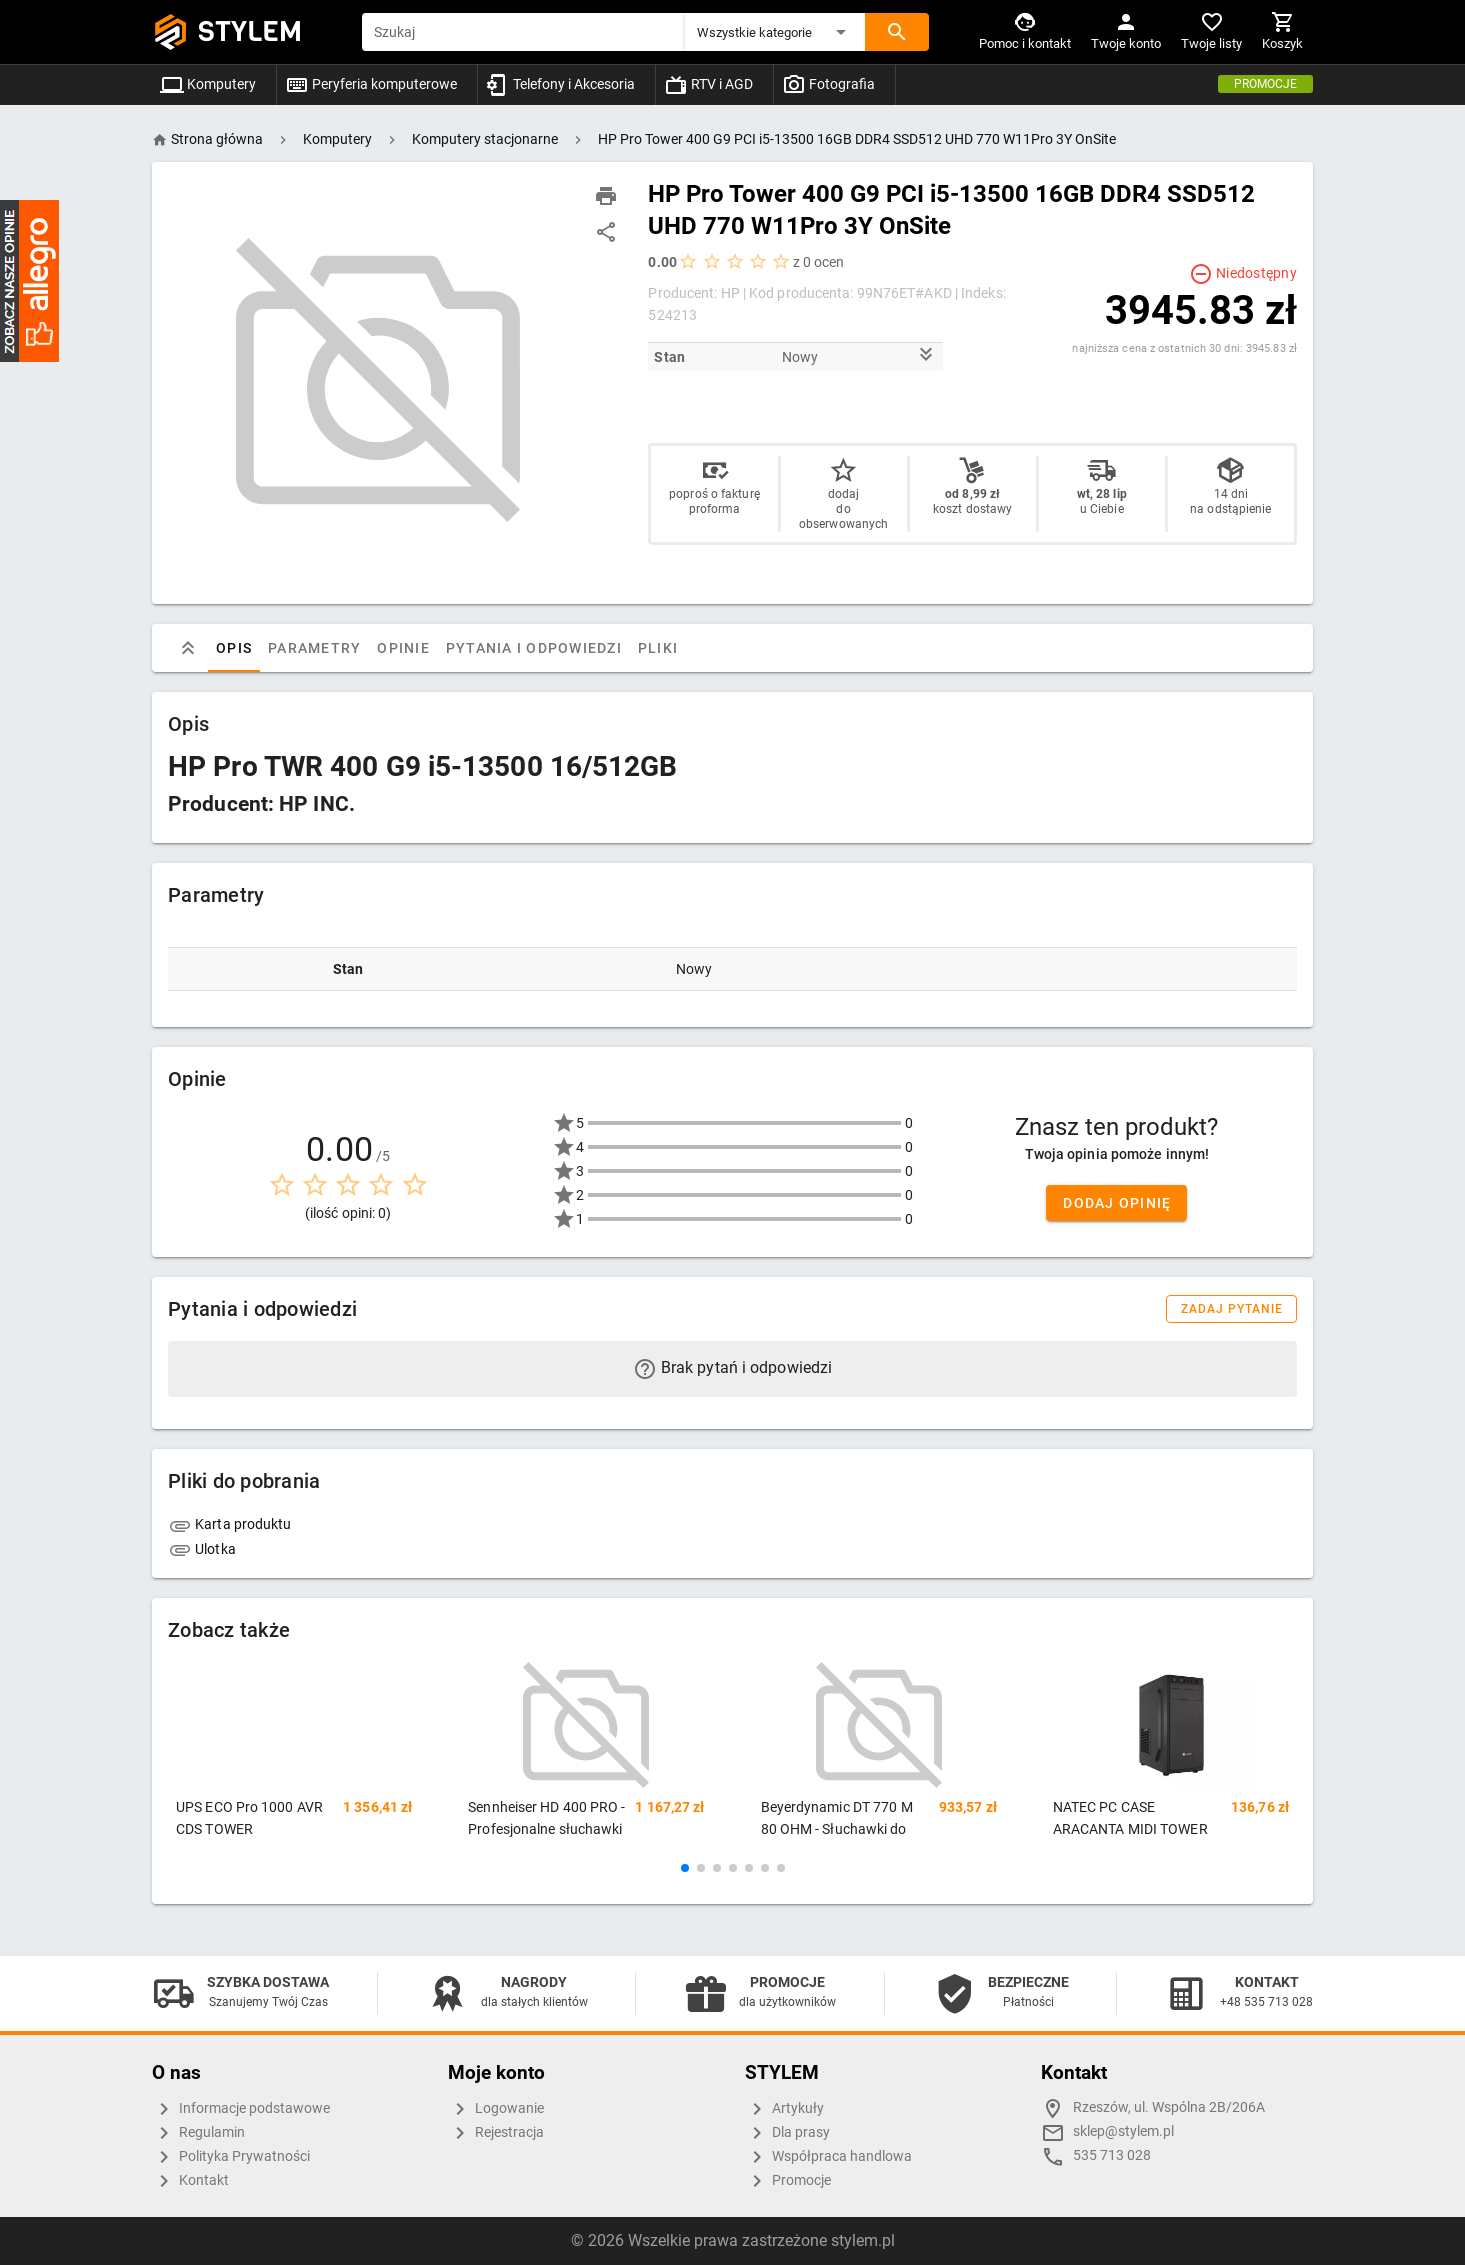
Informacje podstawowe (241, 2109)
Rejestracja (496, 2133)
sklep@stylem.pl (1123, 2131)
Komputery (208, 84)
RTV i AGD (708, 84)
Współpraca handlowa (828, 2157)
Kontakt (190, 2181)
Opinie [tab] (403, 648)
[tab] (188, 648)
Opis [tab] (234, 648)
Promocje (1265, 84)
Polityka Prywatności (231, 2157)
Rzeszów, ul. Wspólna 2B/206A (1169, 2107)
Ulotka (202, 1549)
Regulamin (198, 2133)
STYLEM (250, 31)
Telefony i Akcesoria (560, 84)
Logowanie (496, 2109)
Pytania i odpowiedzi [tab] (534, 648)
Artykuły (784, 2109)
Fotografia (828, 84)
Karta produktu (230, 1524)
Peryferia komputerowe (371, 84)
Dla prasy (787, 2133)
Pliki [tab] (658, 648)
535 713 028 (1112, 2155)
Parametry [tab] (314, 648)
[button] (775, 32)
